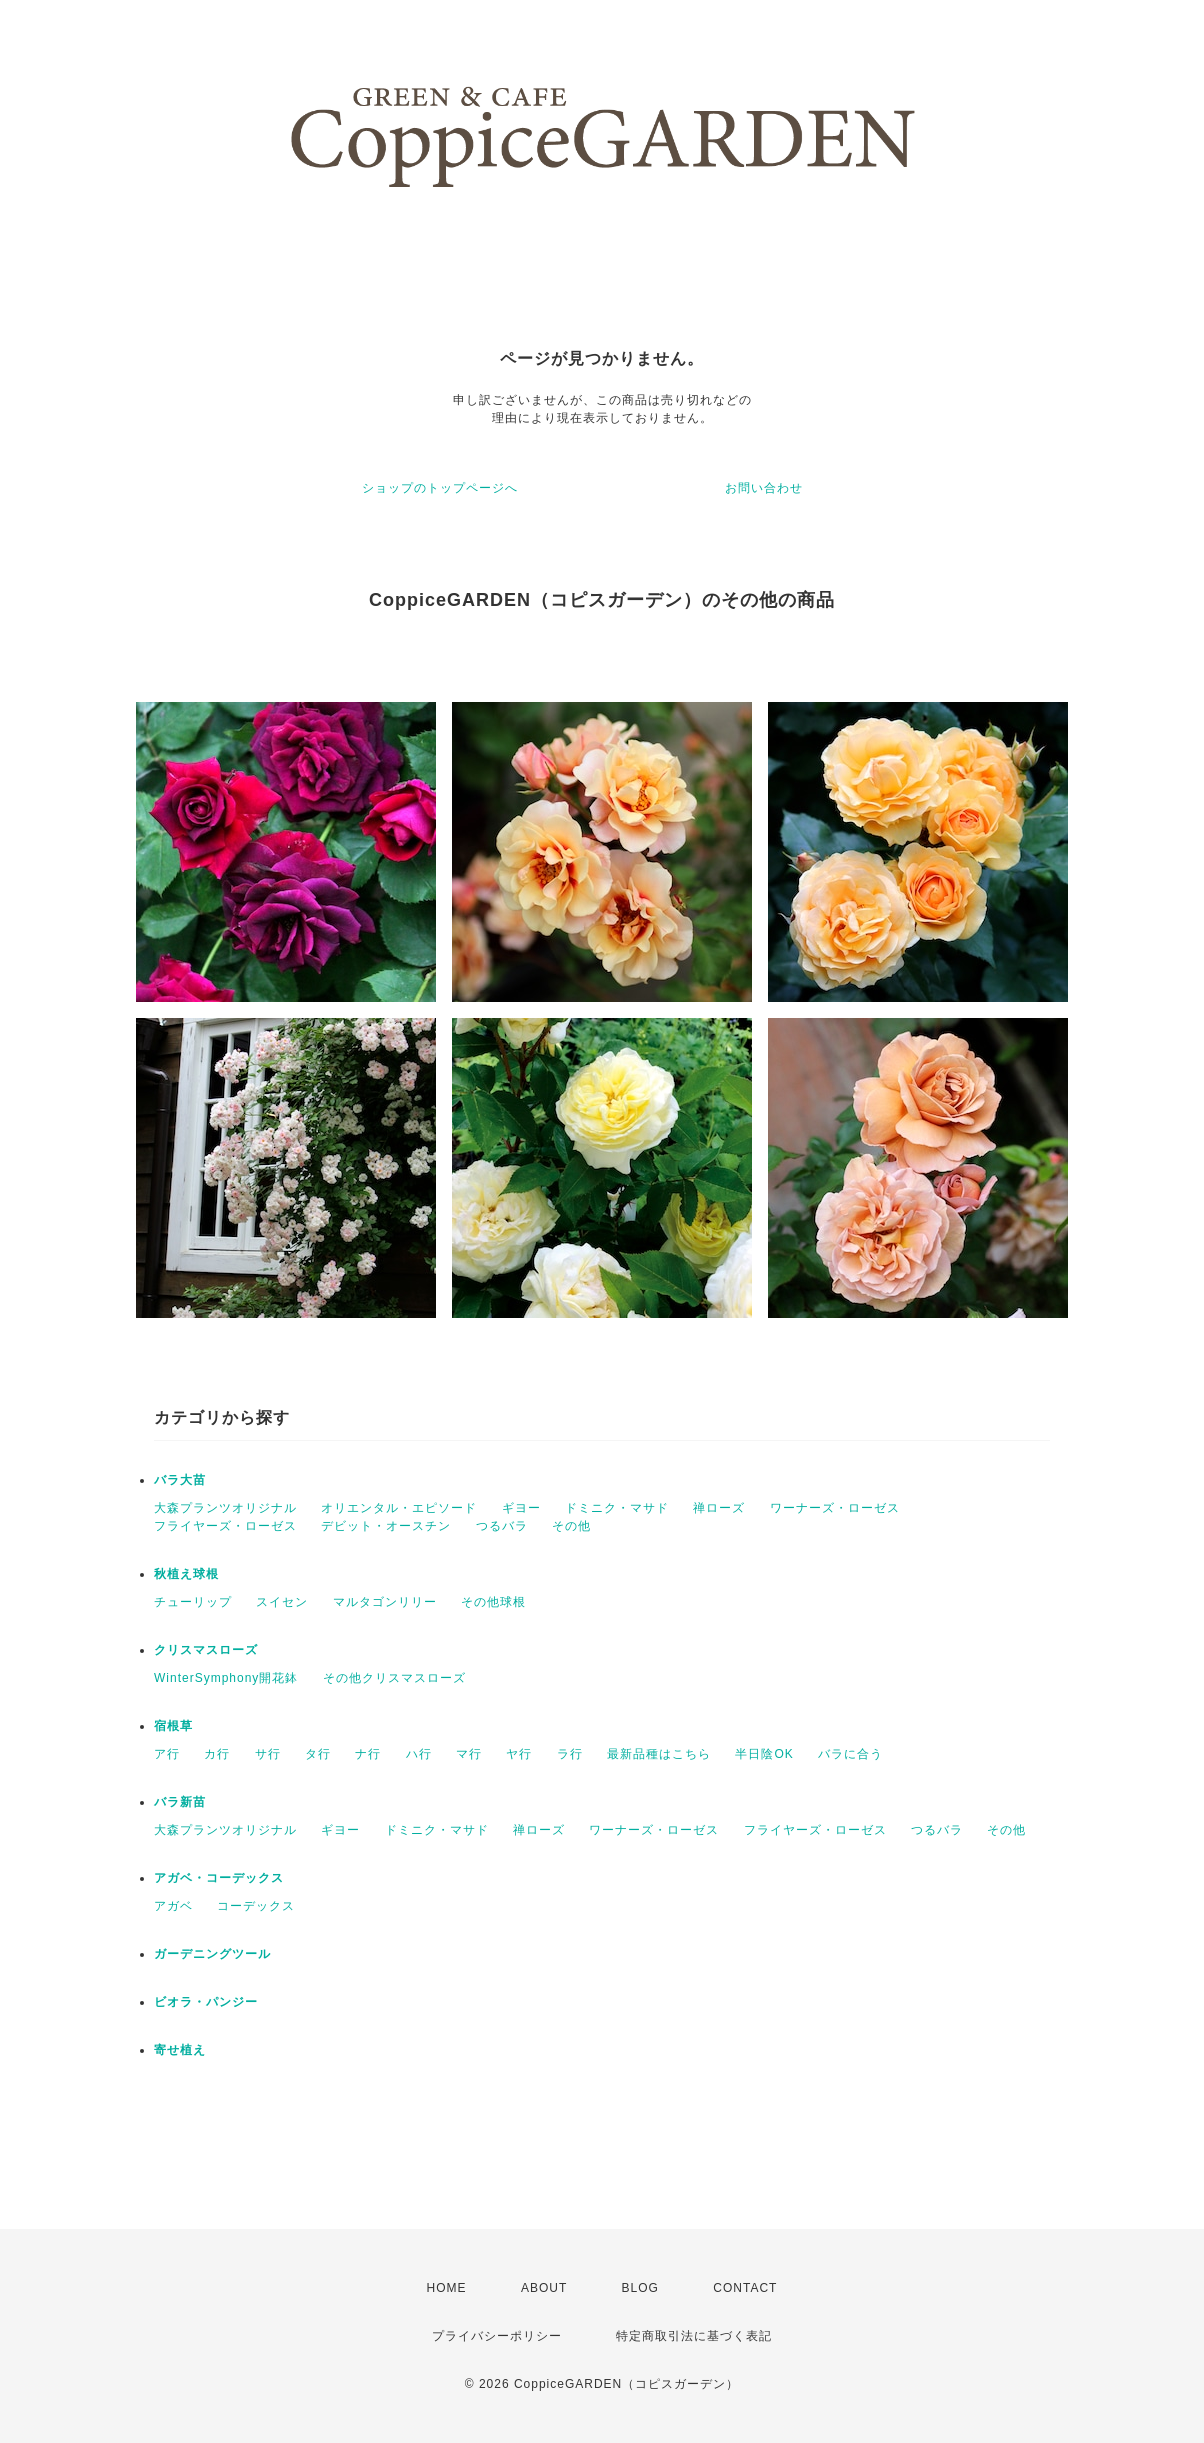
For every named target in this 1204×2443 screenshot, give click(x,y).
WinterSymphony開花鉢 (226, 1678)
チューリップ (193, 1602)
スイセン (282, 1602)
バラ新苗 (180, 1802)
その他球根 (493, 1602)
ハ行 (419, 1754)
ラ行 (570, 1754)
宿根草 (173, 1726)
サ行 (268, 1754)
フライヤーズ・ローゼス (225, 1526)
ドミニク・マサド (617, 1508)
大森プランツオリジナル (225, 1508)
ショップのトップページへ (440, 488)
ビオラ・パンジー (206, 2002)
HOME (447, 2288)
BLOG (640, 2288)
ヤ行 (519, 1754)
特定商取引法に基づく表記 (694, 2336)
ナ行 (368, 1754)
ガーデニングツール (212, 1954)
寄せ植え (180, 2050)
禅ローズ (719, 1508)
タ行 (318, 1754)
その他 (571, 1526)
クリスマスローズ (206, 1650)
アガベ (173, 1906)
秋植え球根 (186, 1574)
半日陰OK (764, 1754)
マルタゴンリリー (385, 1602)
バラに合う (850, 1754)
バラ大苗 (180, 1480)
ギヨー (521, 1508)
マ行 (469, 1754)
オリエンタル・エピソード (399, 1508)
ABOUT (544, 2288)
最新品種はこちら (659, 1754)
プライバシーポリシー (497, 2336)
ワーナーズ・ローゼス (835, 1508)
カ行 (217, 1754)
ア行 (167, 1754)
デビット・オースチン (386, 1526)
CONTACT (745, 2288)
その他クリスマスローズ (394, 1678)
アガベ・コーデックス (219, 1878)
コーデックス (256, 1906)
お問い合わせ (764, 488)
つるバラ (502, 1526)
